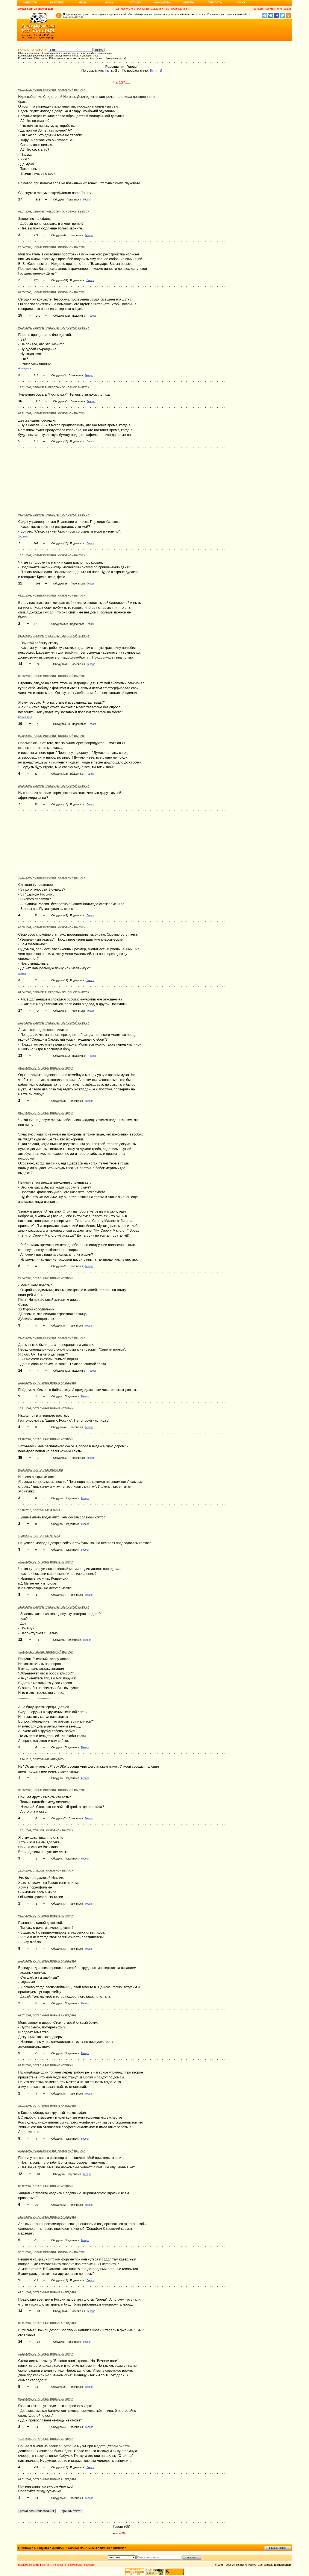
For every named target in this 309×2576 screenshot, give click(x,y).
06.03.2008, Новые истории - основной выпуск (51, 676)
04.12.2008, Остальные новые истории (45, 2065)
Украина (23, 536)
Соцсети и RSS (160, 8)
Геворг (87, 199)
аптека (22, 973)
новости (89, 2564)
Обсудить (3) (59, 375)
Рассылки (143, 8)
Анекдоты (30, 2)
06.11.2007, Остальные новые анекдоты (47, 2323)
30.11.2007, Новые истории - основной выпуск (51, 877)
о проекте (60, 2564)
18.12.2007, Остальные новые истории (45, 2353)
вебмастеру (75, 2564)
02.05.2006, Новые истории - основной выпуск (51, 292)
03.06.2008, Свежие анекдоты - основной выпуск (53, 327)
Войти (270, 8)
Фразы (109, 2)
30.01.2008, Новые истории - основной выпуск (51, 2252)
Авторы (189, 2)
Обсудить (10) (59, 804)
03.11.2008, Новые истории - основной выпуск (51, 595)
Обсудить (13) (59, 2467)
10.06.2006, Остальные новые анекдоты (47, 1960)
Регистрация (283, 8)
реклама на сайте (28, 2564)
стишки (118, 2548)
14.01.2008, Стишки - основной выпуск (45, 1830)
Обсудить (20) (59, 543)
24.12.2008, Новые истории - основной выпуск (51, 2150)
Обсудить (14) (59, 2280)
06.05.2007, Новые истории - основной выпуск (51, 927)
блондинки (24, 368)
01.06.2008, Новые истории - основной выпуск (51, 1337)
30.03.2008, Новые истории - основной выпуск (51, 1790)
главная (24, 2548)
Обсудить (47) (59, 915)
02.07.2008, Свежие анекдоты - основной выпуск (53, 211)
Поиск (241, 2)
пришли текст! (277, 2547)
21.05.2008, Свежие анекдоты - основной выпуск (53, 636)
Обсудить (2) (60, 664)
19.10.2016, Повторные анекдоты (41, 1759)
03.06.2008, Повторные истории (40, 1469)
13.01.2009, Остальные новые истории (45, 2439)
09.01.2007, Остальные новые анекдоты (47, 2479)
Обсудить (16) (61, 315)
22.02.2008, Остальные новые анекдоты (47, 2105)
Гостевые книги (180, 8)
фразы (105, 2548)
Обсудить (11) (59, 980)
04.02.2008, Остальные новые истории (45, 2398)
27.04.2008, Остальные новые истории (45, 1278)
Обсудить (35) (59, 441)
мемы (92, 2548)
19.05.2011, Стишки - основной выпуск (45, 1651)
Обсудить (59, 199)
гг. (111, 70)
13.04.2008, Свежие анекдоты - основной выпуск (53, 1022)
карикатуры (76, 2548)
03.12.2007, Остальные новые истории (45, 2186)
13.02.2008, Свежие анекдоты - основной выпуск (53, 387)
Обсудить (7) (60, 1010)
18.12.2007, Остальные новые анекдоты (47, 1382)
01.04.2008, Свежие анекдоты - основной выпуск (53, 514)
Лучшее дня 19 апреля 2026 (35, 8)
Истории (56, 2)
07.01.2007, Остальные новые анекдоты (47, 2292)
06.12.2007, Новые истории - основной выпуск (51, 736)
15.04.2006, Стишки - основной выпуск (45, 1870)
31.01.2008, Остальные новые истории (45, 1067)
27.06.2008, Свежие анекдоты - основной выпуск (53, 785)
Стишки (135, 2)
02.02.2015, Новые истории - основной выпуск (51, 89)
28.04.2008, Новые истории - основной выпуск (51, 247)
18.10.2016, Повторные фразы (39, 1510)
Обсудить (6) (59, 235)
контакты (47, 2564)
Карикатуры (162, 2)
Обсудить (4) (59, 1427)
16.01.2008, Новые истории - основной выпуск (51, 555)
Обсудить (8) (59, 1100)
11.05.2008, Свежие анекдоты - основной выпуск (53, 1606)
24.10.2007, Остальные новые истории (45, 1439)
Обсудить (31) (59, 280)
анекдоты (41, 2548)
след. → (124, 82)
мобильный (25, 717)
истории (58, 2548)
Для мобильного (125, 8)
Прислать (215, 2)
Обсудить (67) (59, 623)
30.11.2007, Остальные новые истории (45, 1408)
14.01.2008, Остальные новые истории (45, 1561)
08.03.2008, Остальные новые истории (45, 1915)
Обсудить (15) (61, 724)
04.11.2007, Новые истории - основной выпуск (51, 413)
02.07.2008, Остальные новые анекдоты (47, 2015)
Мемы (83, 2)
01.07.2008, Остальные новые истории (45, 1112)
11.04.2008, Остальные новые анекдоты (47, 2216)
